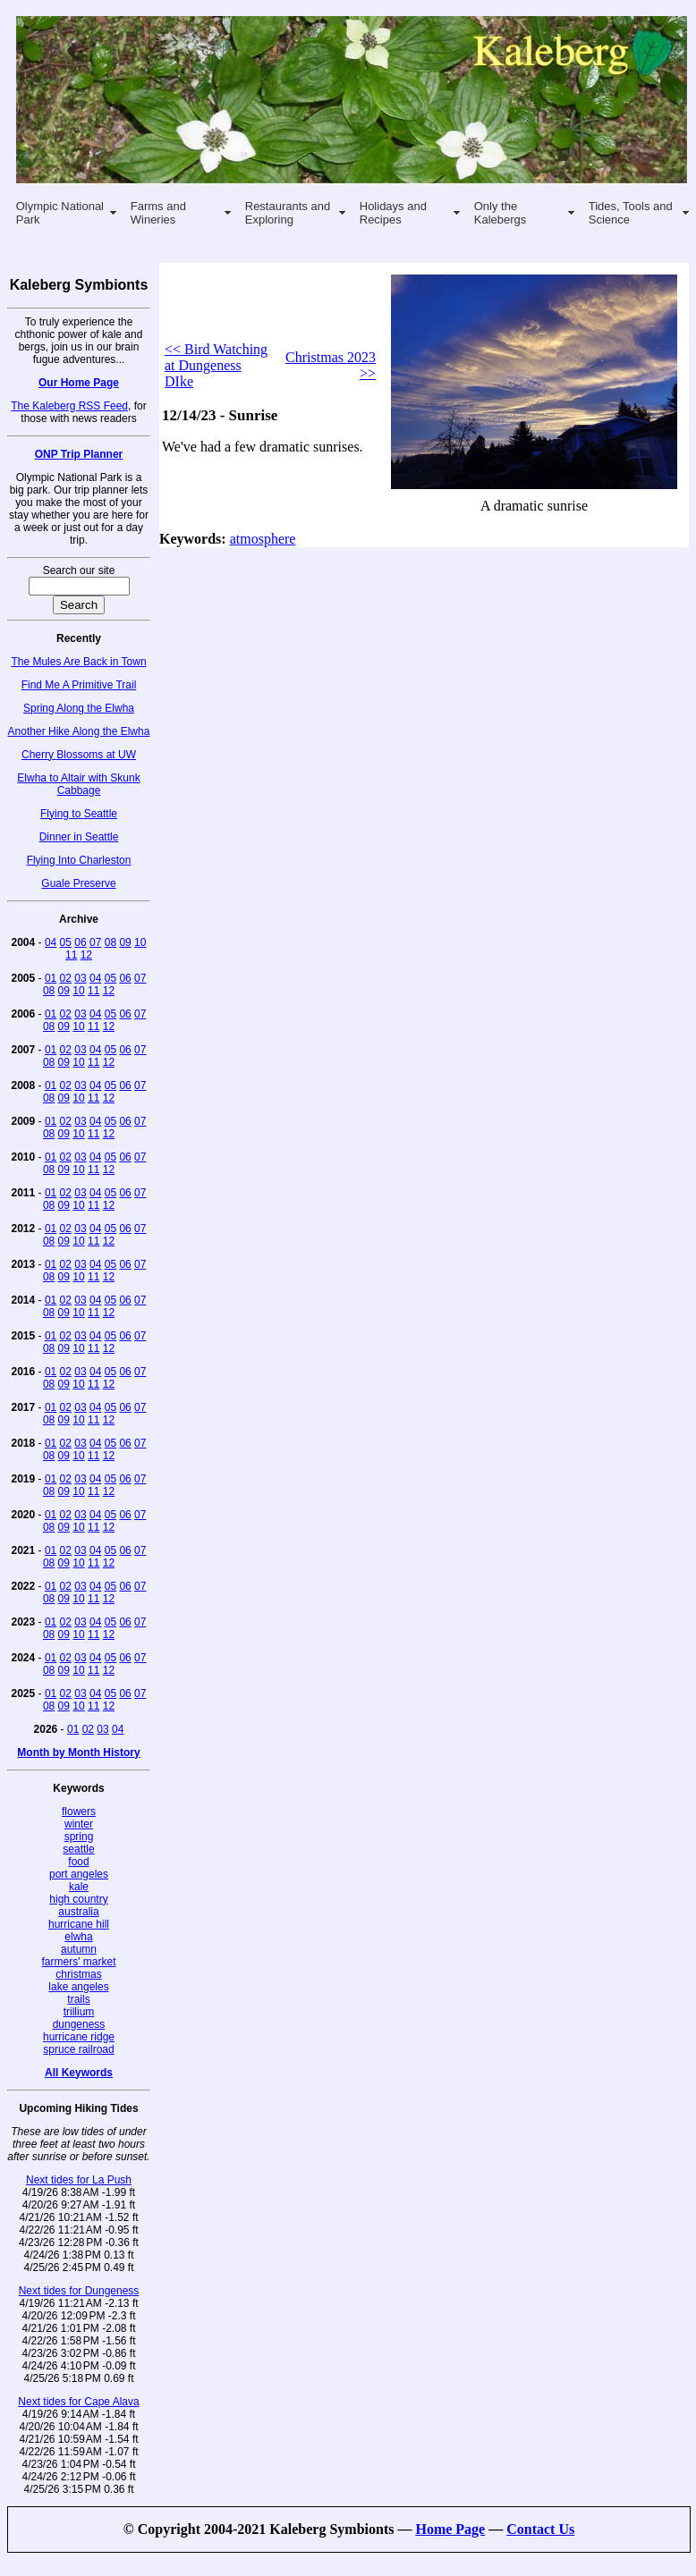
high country (78, 1899)
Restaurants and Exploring (287, 212)
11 (71, 955)
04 (50, 942)
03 (80, 978)
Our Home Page (78, 382)
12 (86, 955)
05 (66, 942)
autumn (79, 1949)
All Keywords (79, 2072)
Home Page (450, 2529)
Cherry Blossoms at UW (78, 754)
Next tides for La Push (79, 2180)
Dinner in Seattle (79, 837)
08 (110, 942)
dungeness (79, 2024)
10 (140, 942)
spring (79, 1836)
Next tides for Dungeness (79, 2291)
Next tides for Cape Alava (78, 2401)
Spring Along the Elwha (78, 708)
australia (78, 1911)
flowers (79, 1811)
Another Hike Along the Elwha (79, 731)
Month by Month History (78, 1752)
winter (78, 1824)
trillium (79, 2012)
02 (66, 978)
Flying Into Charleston (79, 860)
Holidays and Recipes (393, 212)
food (78, 1861)
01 (50, 978)
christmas (78, 1974)
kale (79, 1886)
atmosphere (263, 538)
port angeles (78, 1874)
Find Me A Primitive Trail (79, 685)
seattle (78, 1849)
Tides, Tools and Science (631, 212)
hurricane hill (78, 1924)
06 (80, 942)
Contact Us (540, 2529)
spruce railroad (78, 2049)
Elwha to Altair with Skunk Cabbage (78, 784)
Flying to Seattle (78, 813)
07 (95, 942)
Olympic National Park (60, 212)
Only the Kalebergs (500, 212)
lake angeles (78, 1987)
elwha (78, 1936)
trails (78, 1999)
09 (125, 942)
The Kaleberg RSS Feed (69, 406)
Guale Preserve (78, 883)
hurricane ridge (79, 2037)
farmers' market (79, 1961)
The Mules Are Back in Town (78, 661)
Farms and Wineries (158, 212)
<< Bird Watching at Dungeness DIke (216, 365)
